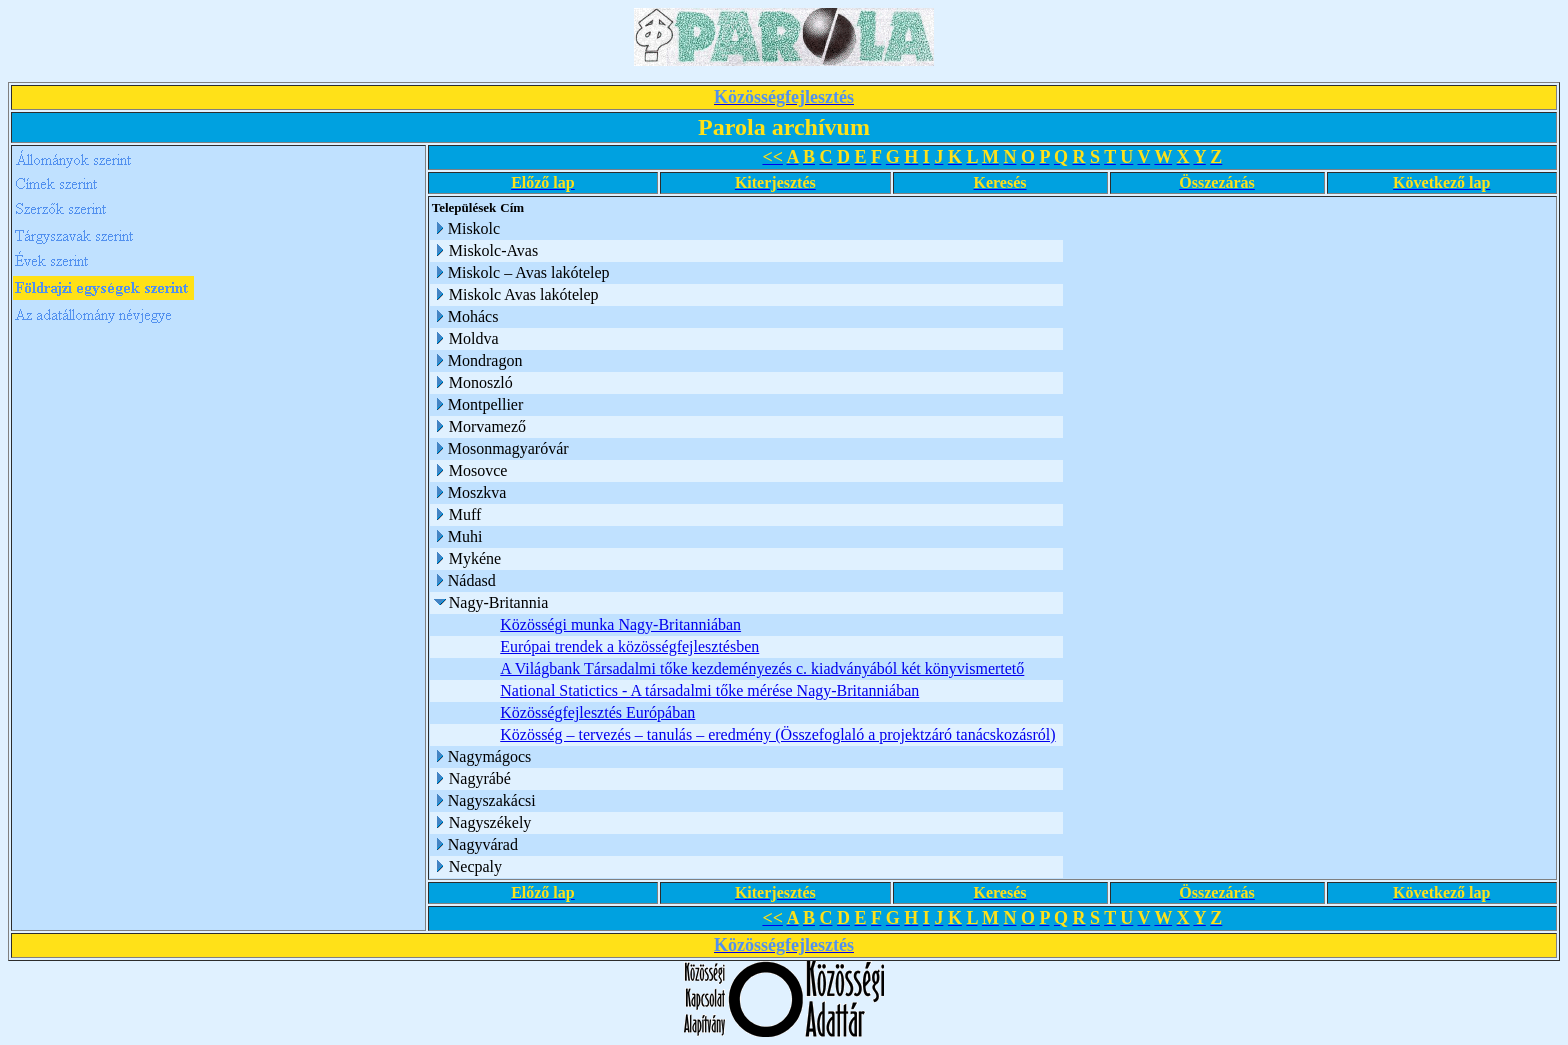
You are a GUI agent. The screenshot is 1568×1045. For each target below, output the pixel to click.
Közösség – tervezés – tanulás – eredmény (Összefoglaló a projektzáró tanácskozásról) (777, 734)
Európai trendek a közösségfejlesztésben (629, 646)
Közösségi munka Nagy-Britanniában (620, 624)
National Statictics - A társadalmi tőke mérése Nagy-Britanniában (709, 690)
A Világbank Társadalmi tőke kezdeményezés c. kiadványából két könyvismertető (762, 668)
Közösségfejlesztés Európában (597, 712)
